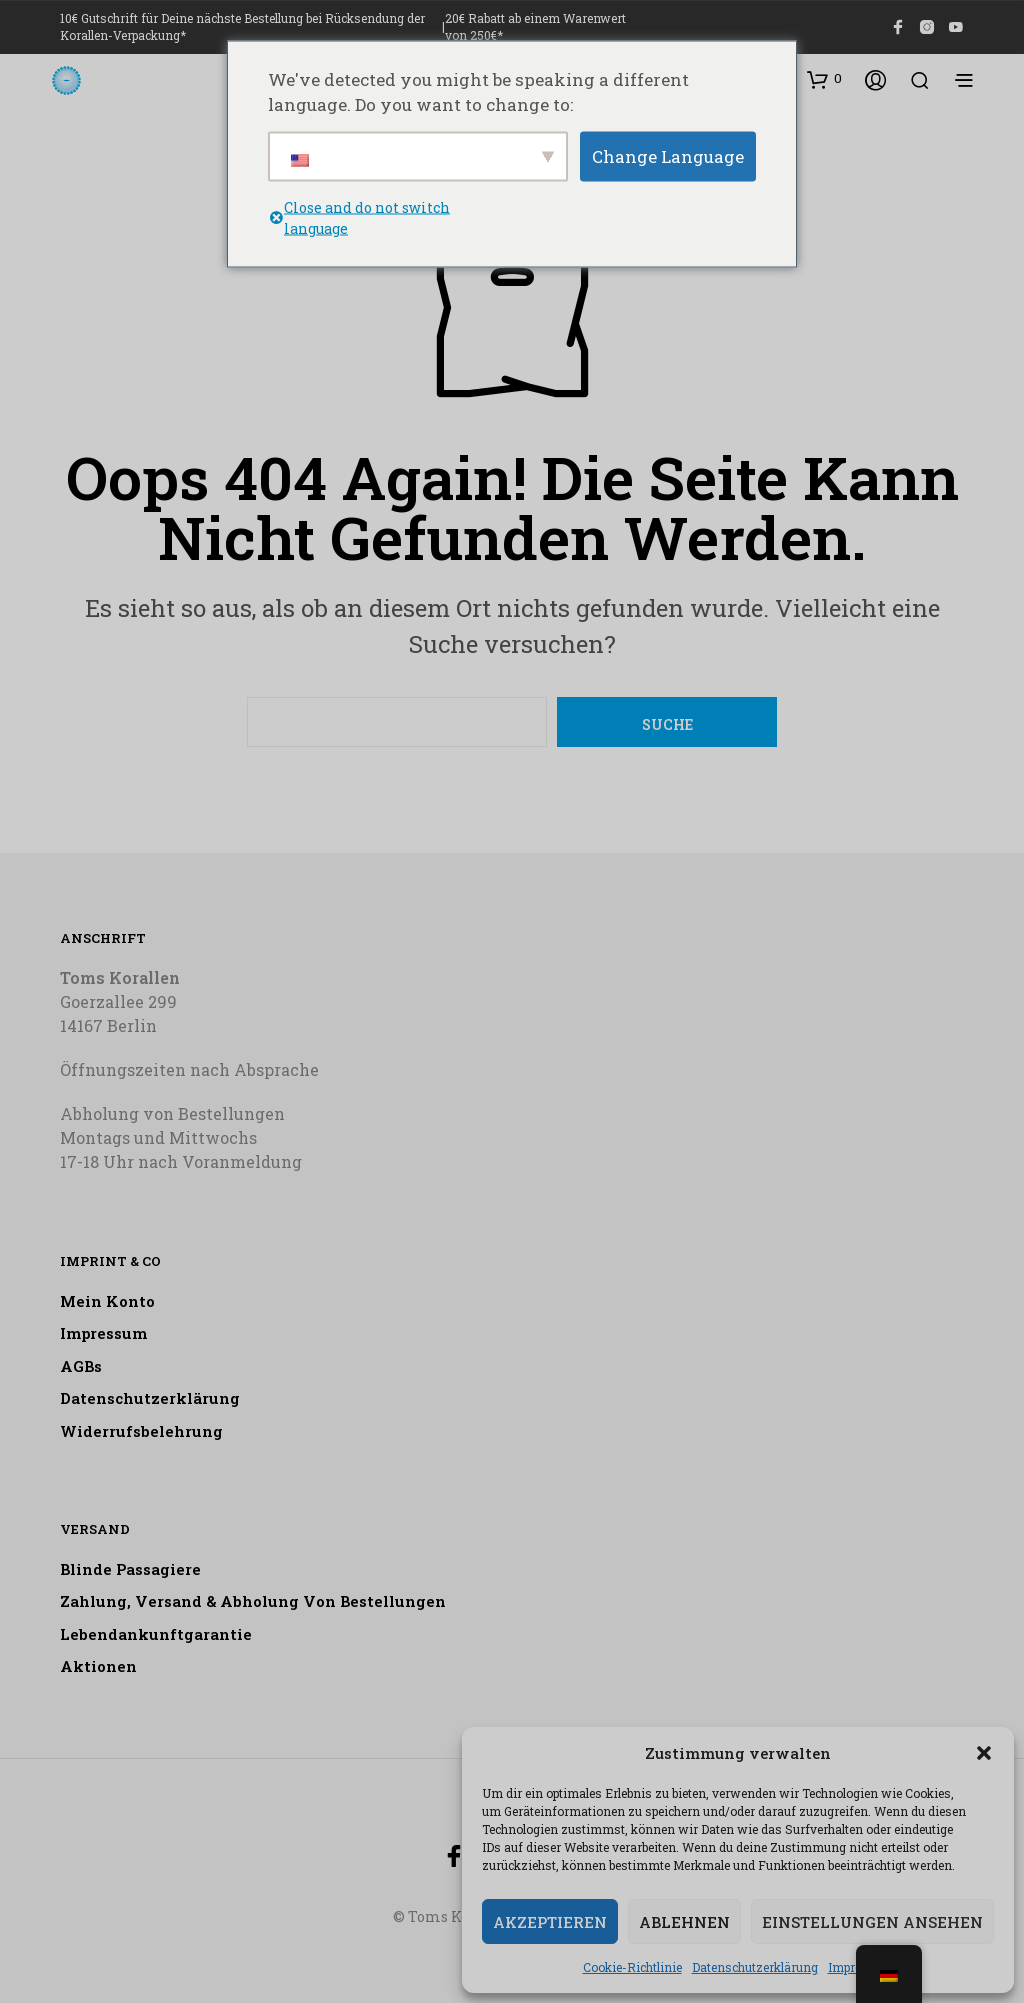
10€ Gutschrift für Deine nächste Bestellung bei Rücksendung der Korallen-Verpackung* (242, 26)
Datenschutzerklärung (755, 1967)
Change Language (668, 155)
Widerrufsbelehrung (141, 1431)
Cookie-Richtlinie (632, 1967)
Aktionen (98, 1666)
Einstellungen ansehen (872, 1922)
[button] (984, 1753)
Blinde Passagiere (130, 1569)
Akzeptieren (550, 1922)
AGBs (81, 1366)
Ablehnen (684, 1922)
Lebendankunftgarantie (156, 1634)
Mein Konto (107, 1301)
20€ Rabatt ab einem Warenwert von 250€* (535, 26)
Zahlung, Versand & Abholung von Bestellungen (253, 1601)
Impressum (103, 1333)
